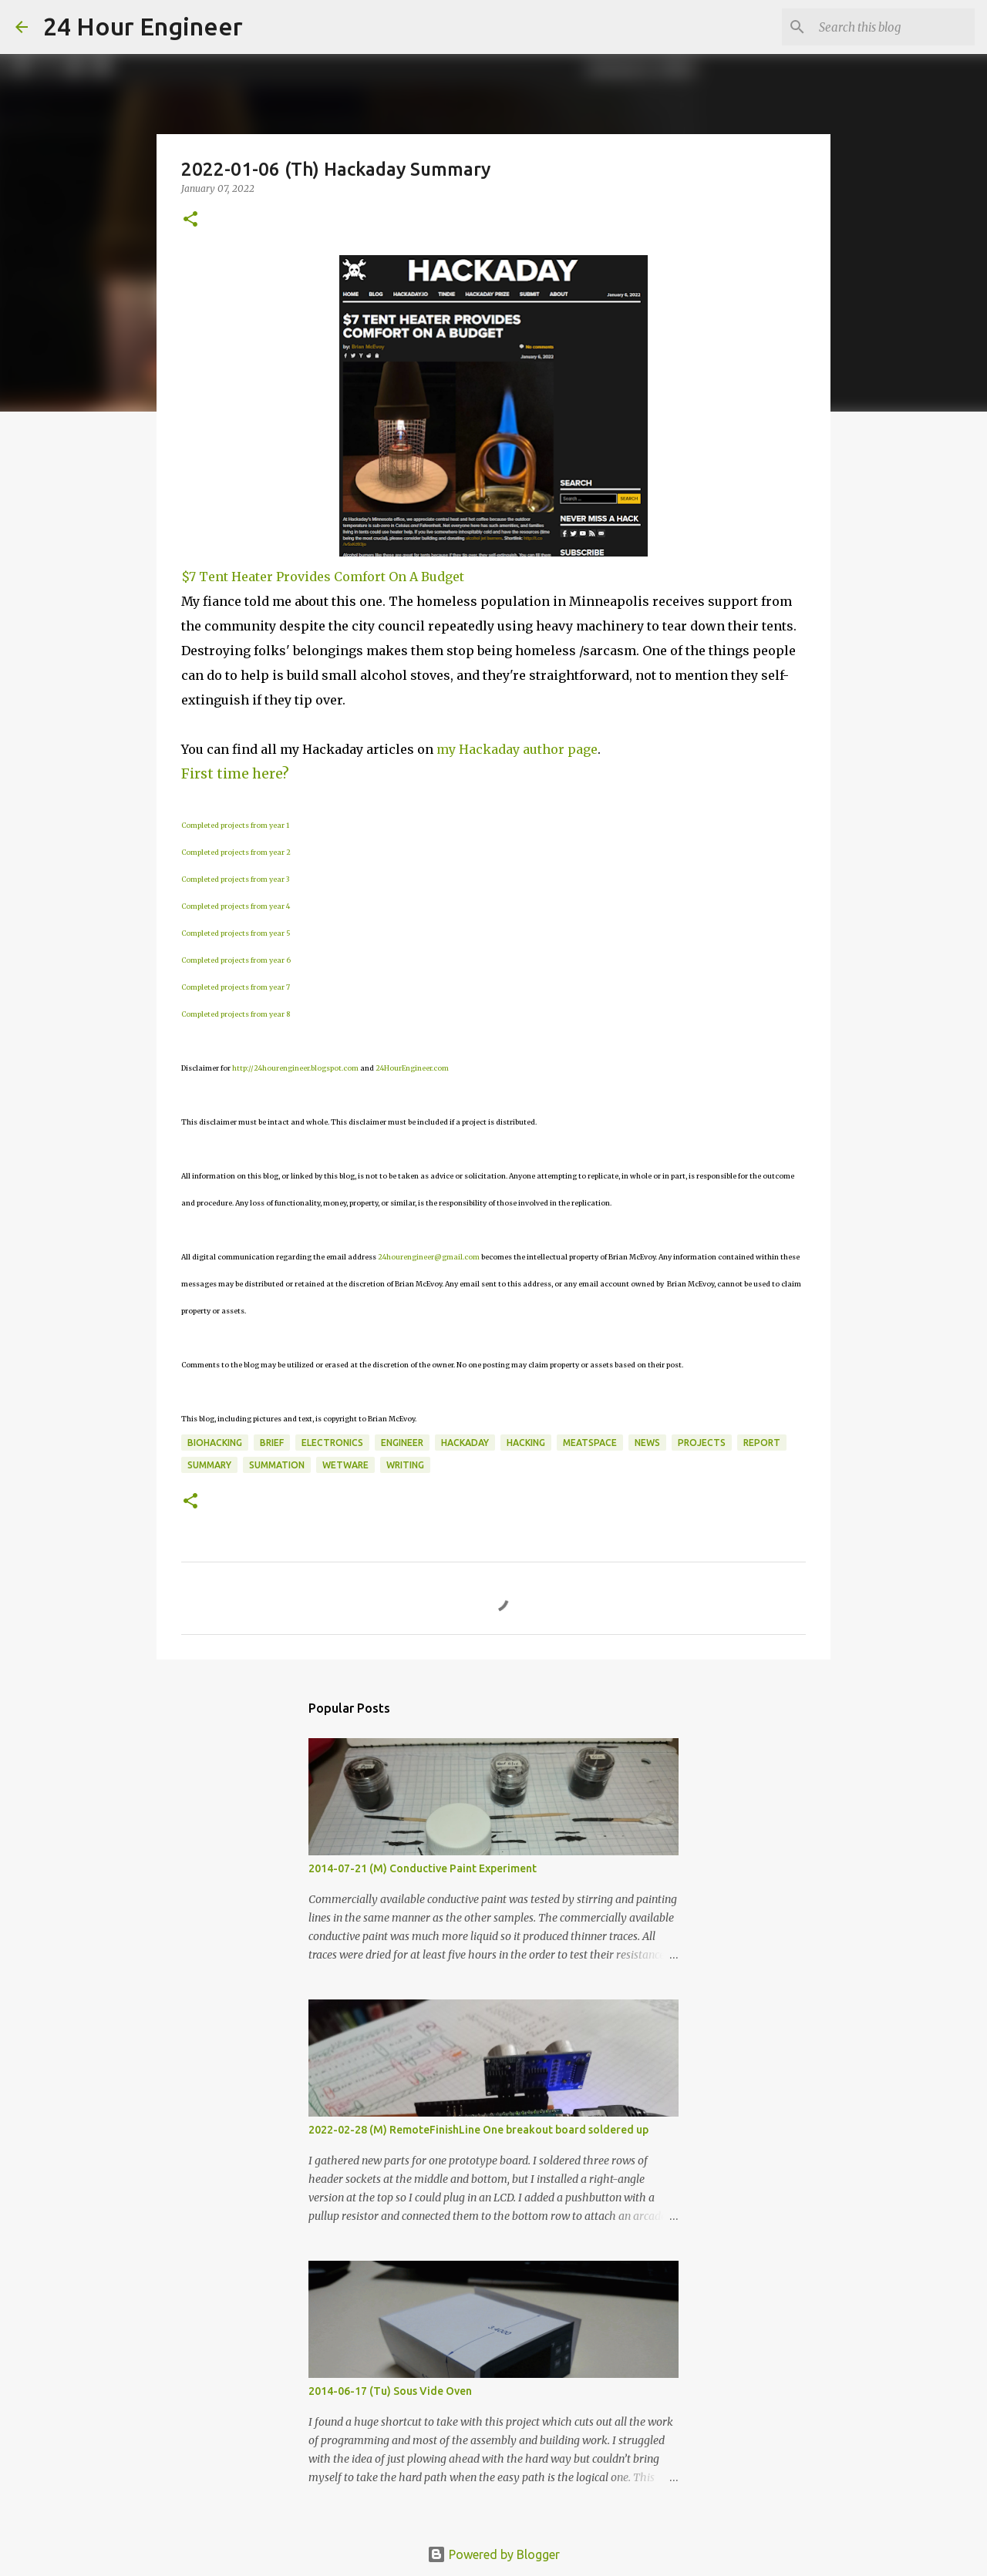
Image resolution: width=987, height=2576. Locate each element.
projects (702, 1443)
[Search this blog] (894, 26)
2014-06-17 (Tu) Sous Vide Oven (390, 2391)
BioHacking (214, 1443)
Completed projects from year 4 (235, 906)
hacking (526, 1443)
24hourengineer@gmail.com (429, 1257)
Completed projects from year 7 (235, 987)
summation (277, 1465)
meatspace (590, 1443)
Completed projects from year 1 (235, 825)
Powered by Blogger (493, 2554)
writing (405, 1465)
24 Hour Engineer (143, 26)
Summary (209, 1465)
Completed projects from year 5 (236, 933)
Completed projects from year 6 (236, 960)
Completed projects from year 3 (235, 879)
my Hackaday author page (517, 749)
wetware (345, 1465)
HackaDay (465, 1443)
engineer (402, 1443)
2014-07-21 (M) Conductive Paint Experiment (422, 1868)
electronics (332, 1443)
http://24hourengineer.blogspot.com (295, 1068)
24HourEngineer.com (412, 1068)
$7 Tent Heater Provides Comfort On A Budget (322, 576)
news (647, 1443)
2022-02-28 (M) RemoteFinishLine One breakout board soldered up (478, 2130)
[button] (190, 220)
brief (272, 1443)
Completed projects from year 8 (235, 1014)
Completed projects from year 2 (236, 852)
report (761, 1443)
